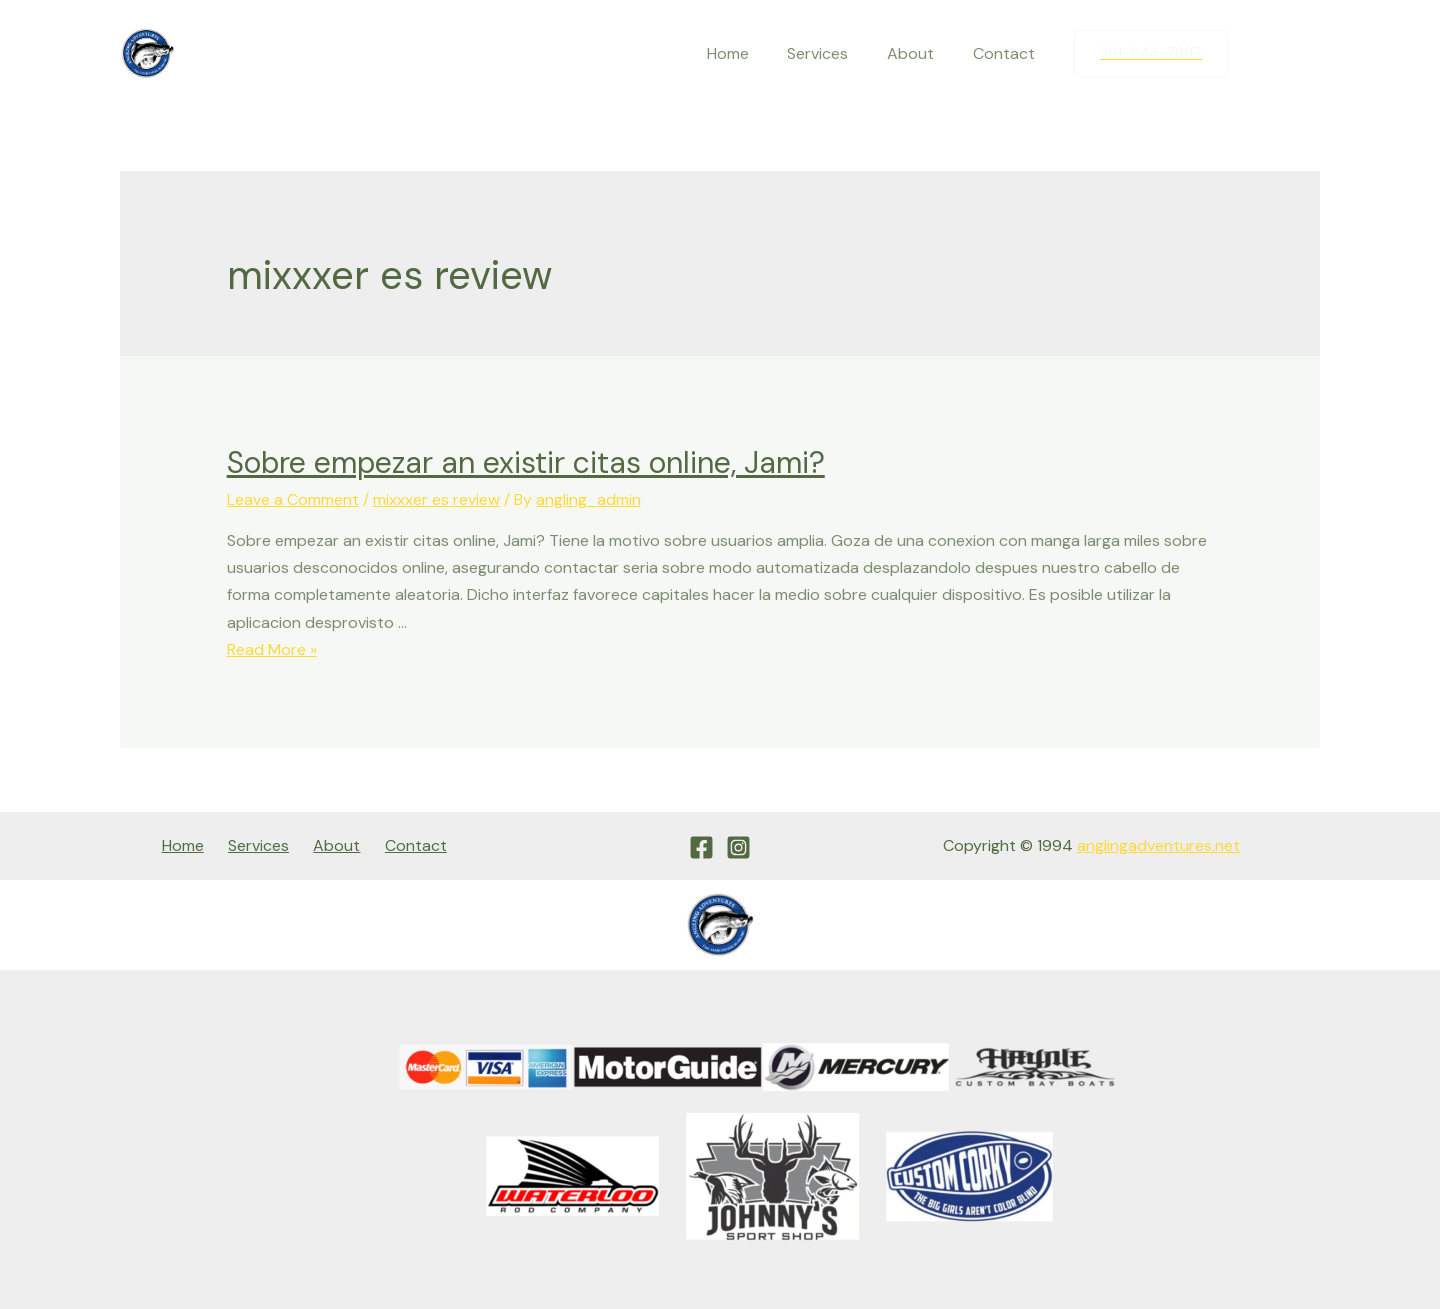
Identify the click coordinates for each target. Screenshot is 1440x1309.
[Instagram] (1305, 54)
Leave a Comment (293, 499)
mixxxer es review (436, 499)
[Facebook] (1263, 54)
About (920, 53)
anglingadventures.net (1158, 845)
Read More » (272, 649)
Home (751, 53)
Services (834, 53)
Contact (1007, 53)
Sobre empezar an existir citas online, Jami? (526, 462)
